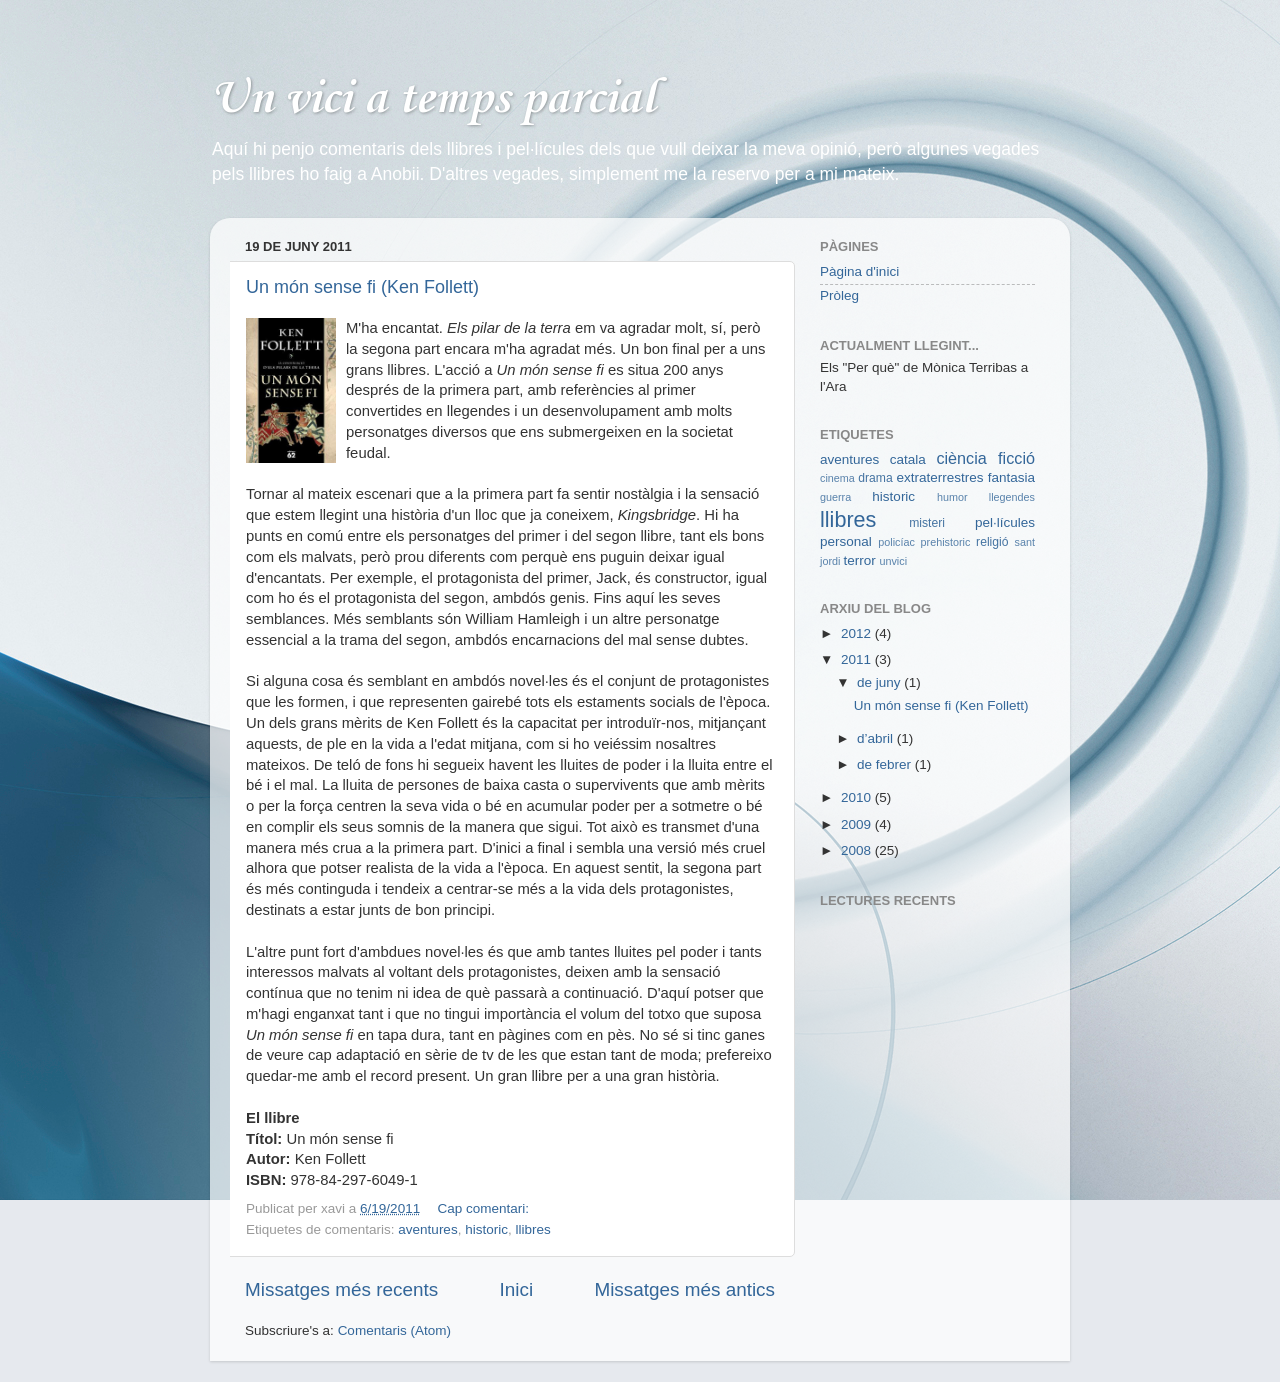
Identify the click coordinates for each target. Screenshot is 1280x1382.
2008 (858, 850)
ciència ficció (985, 458)
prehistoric (946, 542)
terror (859, 560)
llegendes (1012, 497)
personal (846, 541)
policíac (896, 542)
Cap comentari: (484, 1208)
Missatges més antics (684, 1289)
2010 (858, 797)
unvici (893, 561)
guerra (835, 497)
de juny (880, 682)
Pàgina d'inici (859, 271)
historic (486, 1229)
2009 (858, 824)
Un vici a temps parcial (432, 99)
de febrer (886, 764)
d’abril (877, 738)
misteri (927, 523)
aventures (427, 1229)
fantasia (1011, 477)
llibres (532, 1229)
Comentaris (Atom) (394, 1330)
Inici (517, 1289)
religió (992, 542)
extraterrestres (939, 477)
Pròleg (839, 295)
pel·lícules (1005, 522)
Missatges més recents (341, 1289)
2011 (858, 659)
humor (952, 497)
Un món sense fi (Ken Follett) (362, 287)
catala (908, 459)
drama (875, 478)
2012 (858, 633)
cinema (837, 478)
